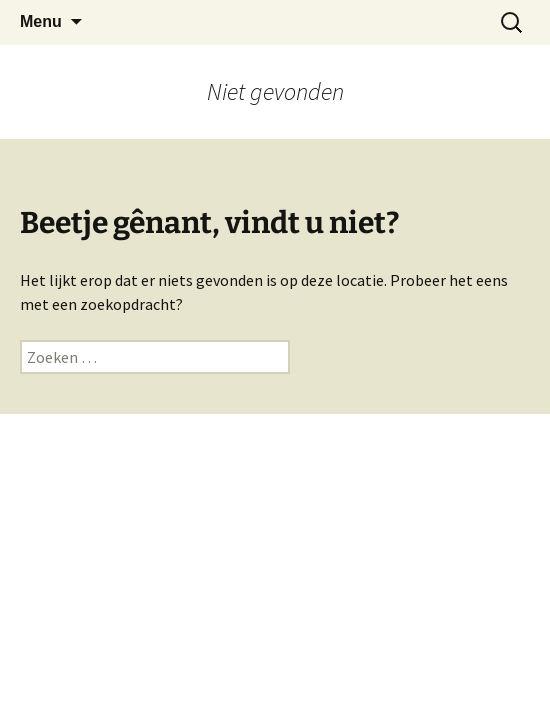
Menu (41, 21)
